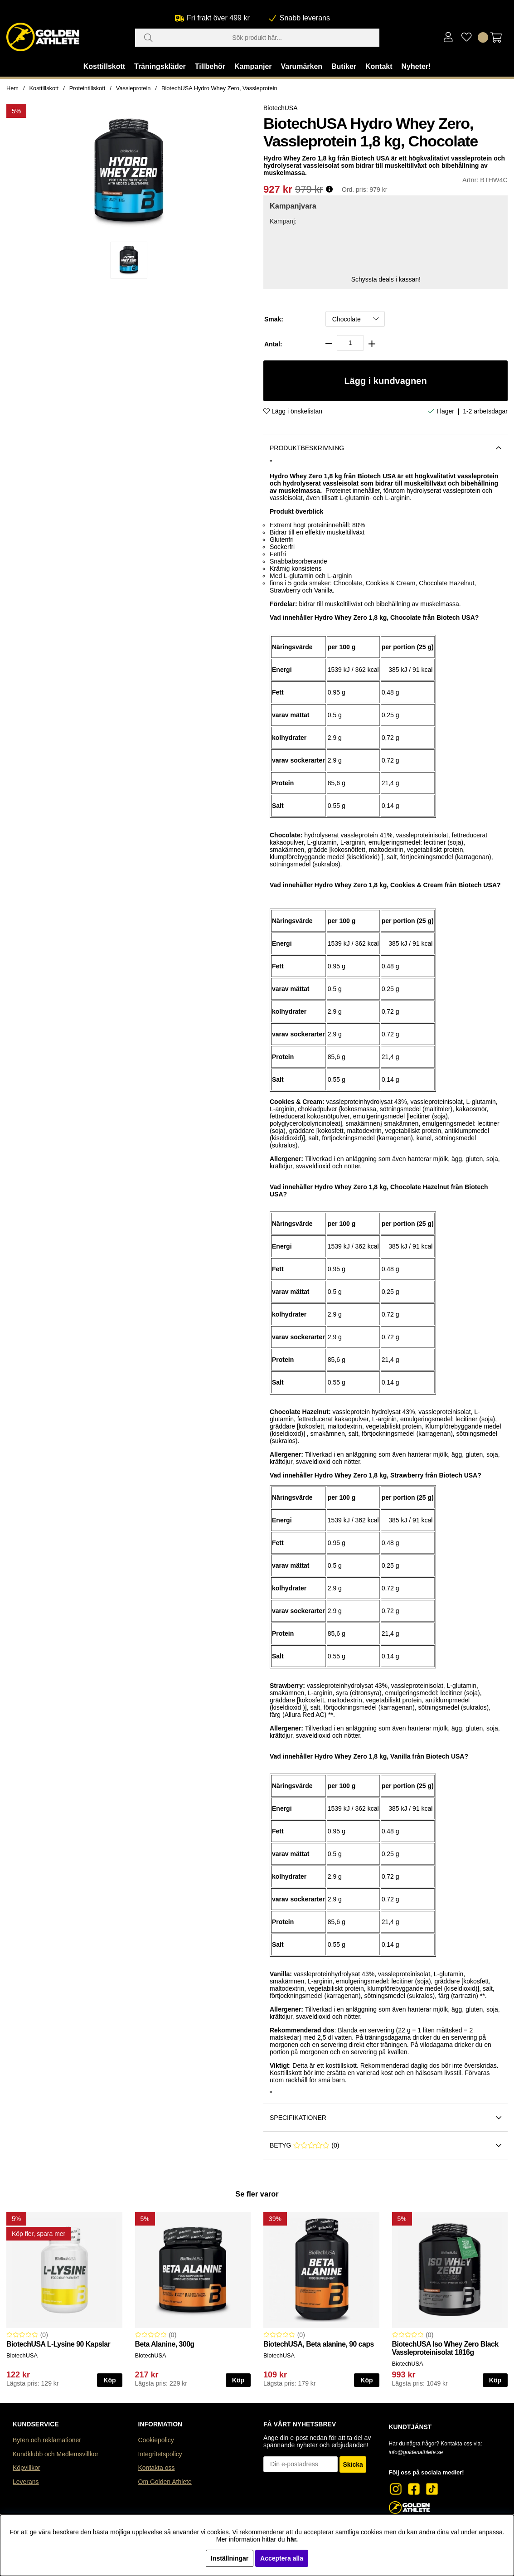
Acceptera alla (281, 2558)
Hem (12, 88)
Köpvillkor (26, 2467)
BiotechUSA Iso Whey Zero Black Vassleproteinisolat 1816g (445, 2348)
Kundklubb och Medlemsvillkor (55, 2454)
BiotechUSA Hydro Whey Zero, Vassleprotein (219, 88)
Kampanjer (253, 66)
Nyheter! (416, 66)
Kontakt (379, 66)
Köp (495, 2380)
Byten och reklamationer (47, 2440)
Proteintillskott (87, 88)
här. (292, 2539)
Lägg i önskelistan (292, 411)
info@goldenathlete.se (416, 2452)
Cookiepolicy (156, 2440)
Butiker (343, 66)
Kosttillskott (104, 66)
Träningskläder (160, 66)
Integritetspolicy (160, 2454)
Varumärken (301, 66)
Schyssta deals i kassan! (386, 279)
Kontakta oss (156, 2467)
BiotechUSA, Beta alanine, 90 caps (318, 2344)
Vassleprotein (133, 88)
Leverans (26, 2481)
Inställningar (229, 2558)
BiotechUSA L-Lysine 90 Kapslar (58, 2344)
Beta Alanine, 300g (164, 2344)
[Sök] (257, 38)
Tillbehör (210, 66)
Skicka (353, 2464)
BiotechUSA (280, 108)
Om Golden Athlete (165, 2481)
